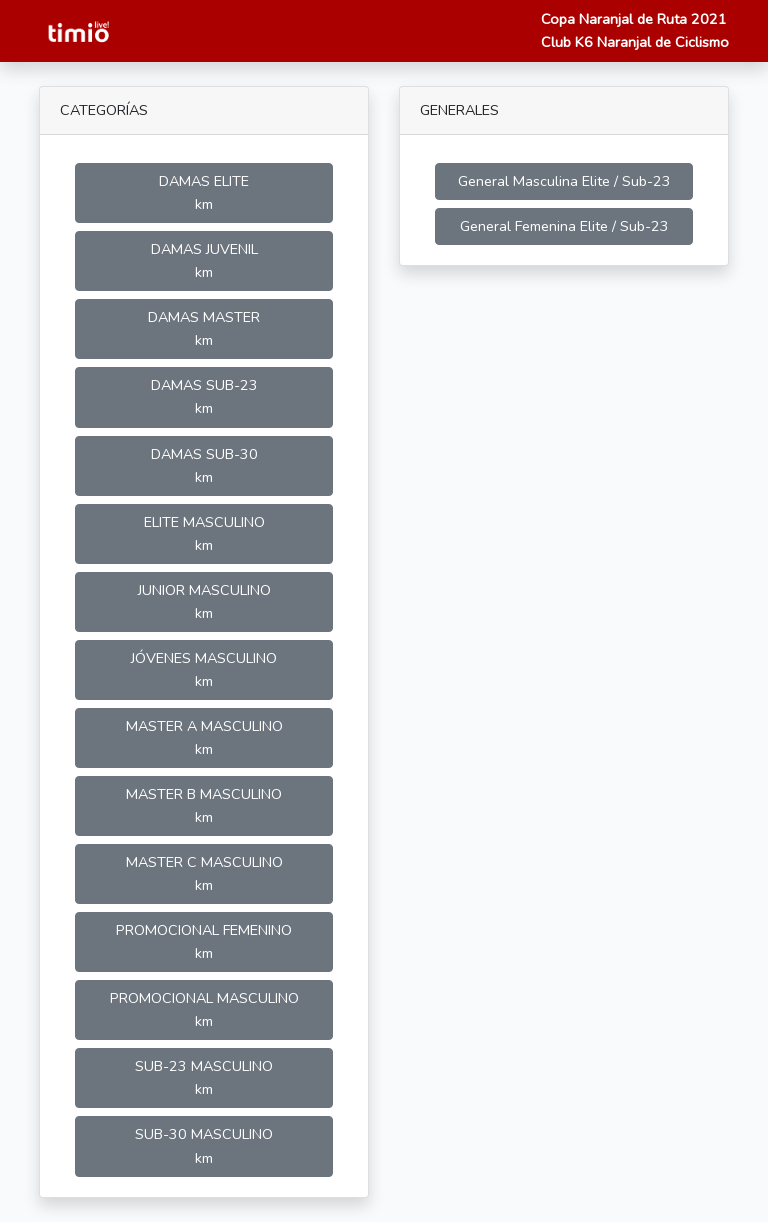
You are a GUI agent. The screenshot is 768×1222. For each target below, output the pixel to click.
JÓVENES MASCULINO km (204, 669)
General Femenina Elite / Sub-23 (564, 226)
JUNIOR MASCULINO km (204, 601)
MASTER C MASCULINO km (204, 873)
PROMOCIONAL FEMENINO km (204, 941)
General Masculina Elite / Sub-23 (564, 181)
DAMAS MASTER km (204, 328)
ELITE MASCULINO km (204, 533)
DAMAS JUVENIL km (204, 260)
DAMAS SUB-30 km (204, 465)
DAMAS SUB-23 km (204, 396)
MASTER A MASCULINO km (204, 737)
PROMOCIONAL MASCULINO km (204, 1009)
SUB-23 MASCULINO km (204, 1077)
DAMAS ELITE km (204, 192)
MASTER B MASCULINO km (204, 805)
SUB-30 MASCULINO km (204, 1145)
